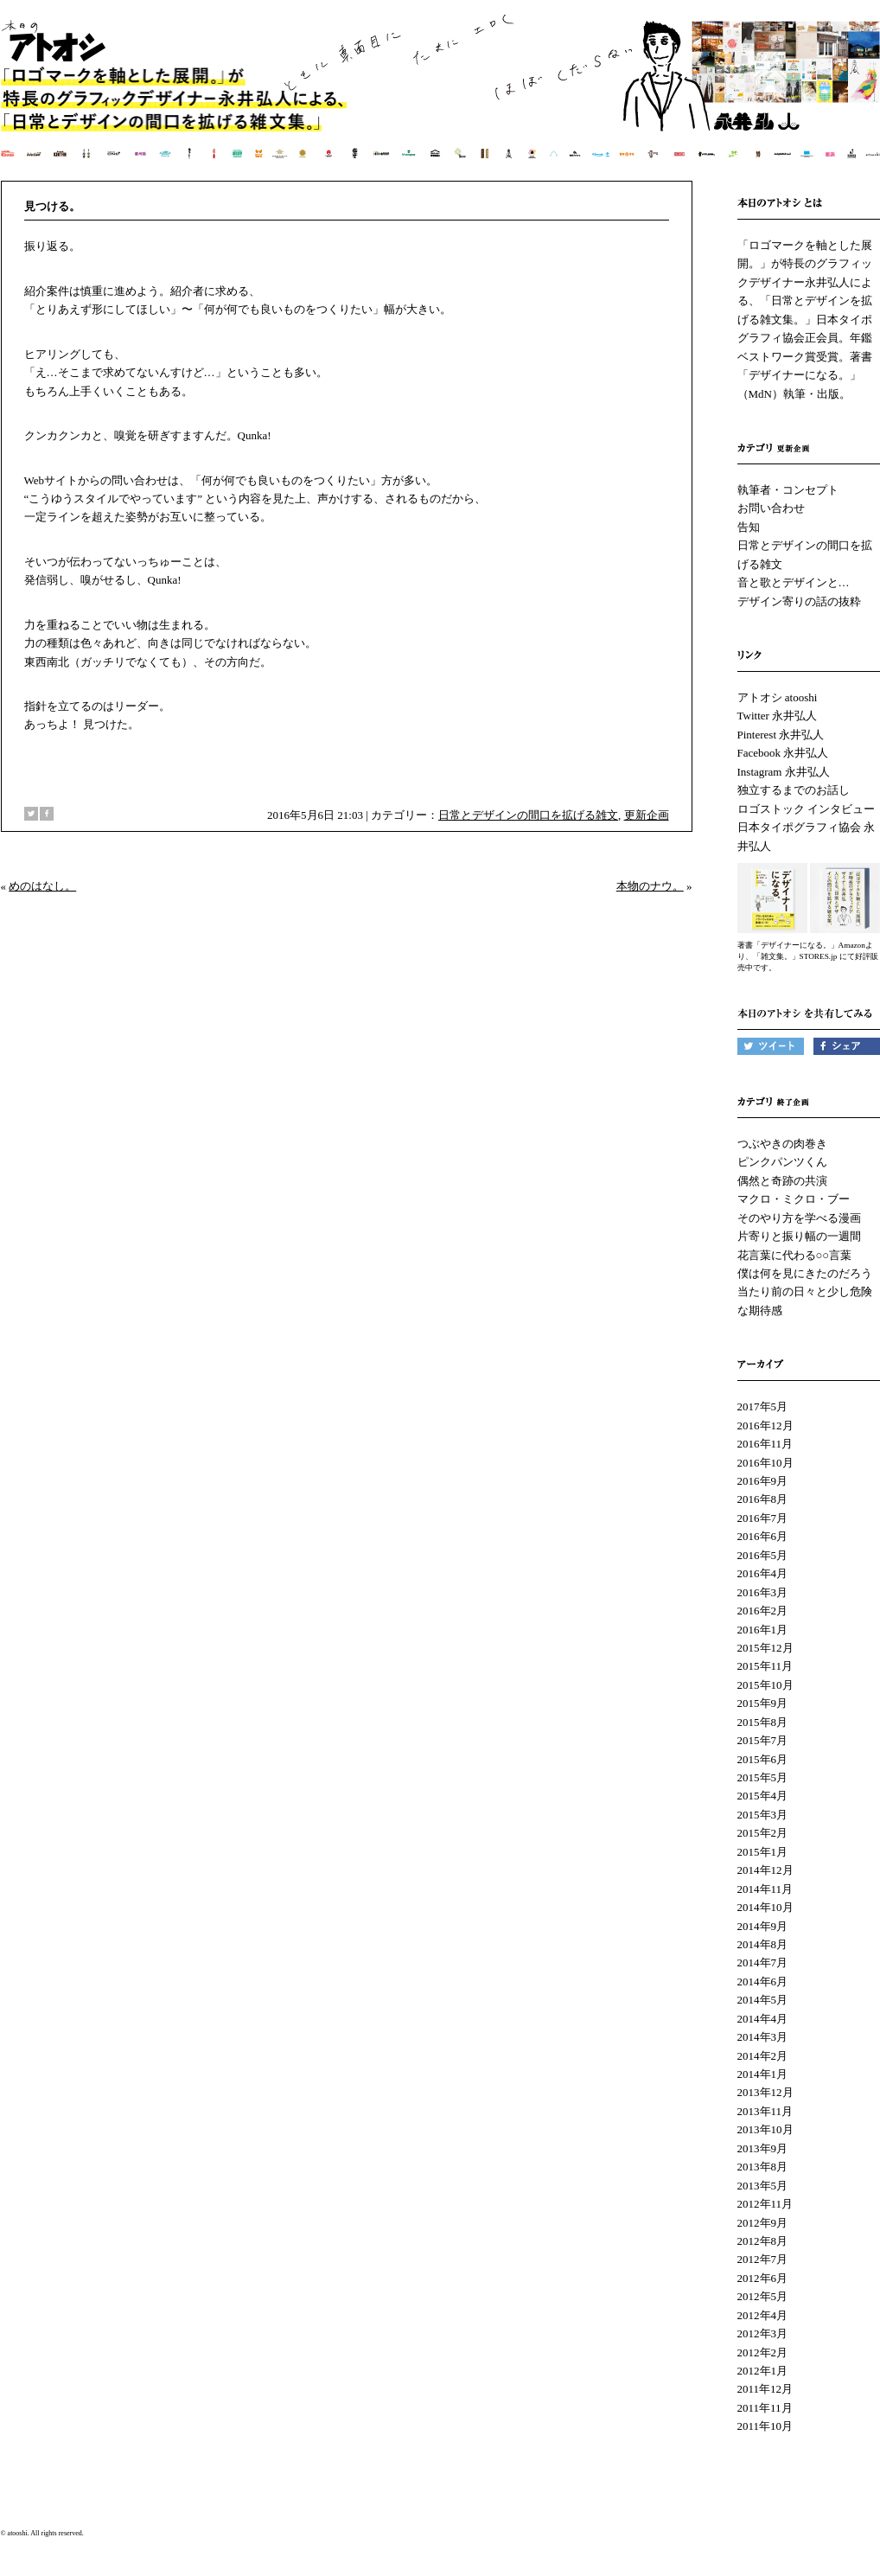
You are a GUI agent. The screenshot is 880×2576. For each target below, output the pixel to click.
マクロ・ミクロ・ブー (793, 1198)
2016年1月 (762, 1629)
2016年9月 (762, 1480)
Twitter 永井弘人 (777, 715)
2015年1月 (762, 1851)
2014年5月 (762, 1999)
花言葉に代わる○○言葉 (794, 1255)
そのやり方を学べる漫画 (799, 1217)
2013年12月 (765, 2092)
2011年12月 (765, 2388)
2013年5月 (762, 2185)
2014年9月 (762, 1926)
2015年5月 (762, 1777)
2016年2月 (762, 1610)
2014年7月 (762, 1962)
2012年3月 (762, 2333)
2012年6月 (762, 2278)
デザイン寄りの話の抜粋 (799, 601)
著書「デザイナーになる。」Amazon (801, 945)
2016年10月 (765, 1462)
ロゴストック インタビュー (806, 808)
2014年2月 (762, 2055)
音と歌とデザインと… (793, 582)
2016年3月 (762, 1592)
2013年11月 (765, 2111)
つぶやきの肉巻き (782, 1143)
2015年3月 (762, 1814)
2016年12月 (765, 1425)
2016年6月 (762, 1536)
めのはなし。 (42, 885)
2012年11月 (765, 2203)
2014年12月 (765, 1869)
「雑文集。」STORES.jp (795, 956)
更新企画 (646, 815)
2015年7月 (762, 1740)
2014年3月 (762, 2036)
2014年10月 (765, 1907)
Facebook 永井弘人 (783, 752)
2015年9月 (762, 1703)
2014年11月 (765, 1888)
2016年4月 (762, 1573)
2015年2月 (762, 1832)
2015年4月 (762, 1795)
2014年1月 (762, 2074)
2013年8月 (762, 2166)
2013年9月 (762, 2148)
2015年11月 (765, 1665)
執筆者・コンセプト (788, 489)
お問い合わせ (771, 508)
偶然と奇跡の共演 (782, 1180)
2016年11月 (765, 1443)
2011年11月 (765, 2407)
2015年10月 (765, 1684)
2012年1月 (762, 2370)
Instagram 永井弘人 (783, 771)
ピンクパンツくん (782, 1161)
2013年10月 (765, 2129)
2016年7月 (762, 1518)
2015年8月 (762, 1722)
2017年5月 (762, 1406)
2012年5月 (762, 2296)
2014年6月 (762, 1981)
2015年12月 (765, 1647)
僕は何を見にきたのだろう (804, 1273)
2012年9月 (762, 2222)
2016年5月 (762, 1555)
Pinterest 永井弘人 (781, 734)
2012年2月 (762, 2352)
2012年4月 (762, 2315)
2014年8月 (762, 1944)
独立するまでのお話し (793, 789)
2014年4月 (762, 2018)
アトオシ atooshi (777, 697)
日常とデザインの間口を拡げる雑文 (528, 815)
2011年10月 (765, 2425)
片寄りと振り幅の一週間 (799, 1236)
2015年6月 (762, 1759)
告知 (748, 527)
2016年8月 (762, 1499)
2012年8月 (762, 2240)
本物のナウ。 (650, 885)
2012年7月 (762, 2259)
